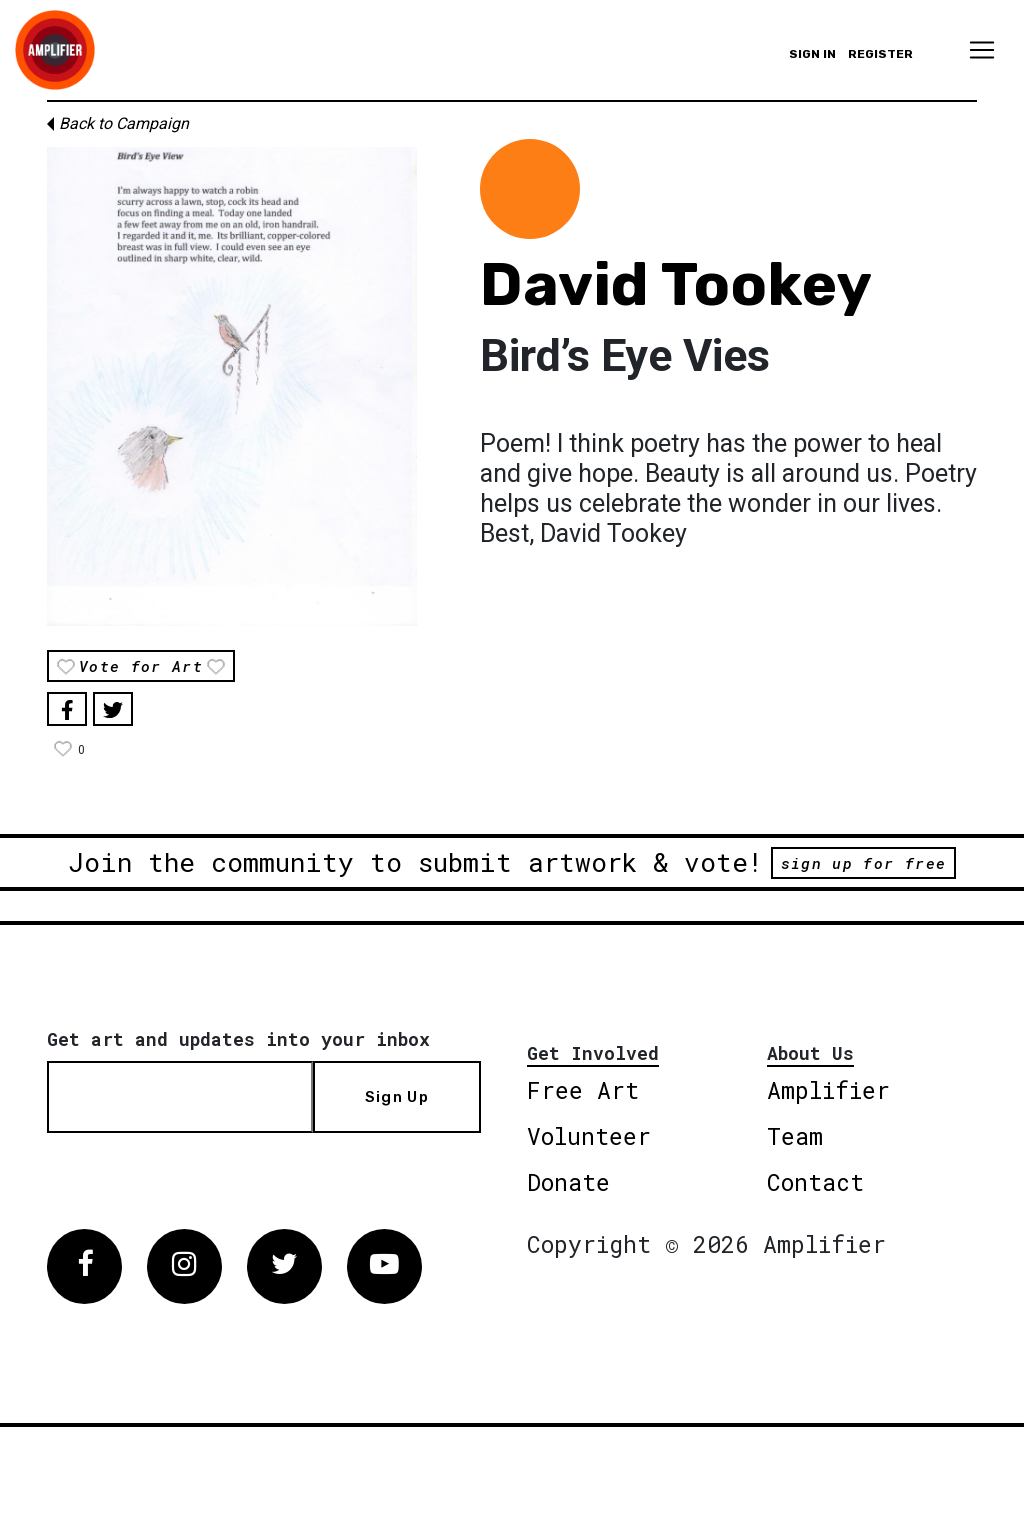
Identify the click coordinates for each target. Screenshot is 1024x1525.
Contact (815, 1182)
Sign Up (397, 1097)
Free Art (583, 1090)
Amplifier (828, 1090)
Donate (568, 1182)
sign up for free (863, 863)
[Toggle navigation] (982, 50)
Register (880, 54)
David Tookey (676, 284)
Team (795, 1136)
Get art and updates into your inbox (238, 1039)
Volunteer (589, 1136)
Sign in (812, 54)
